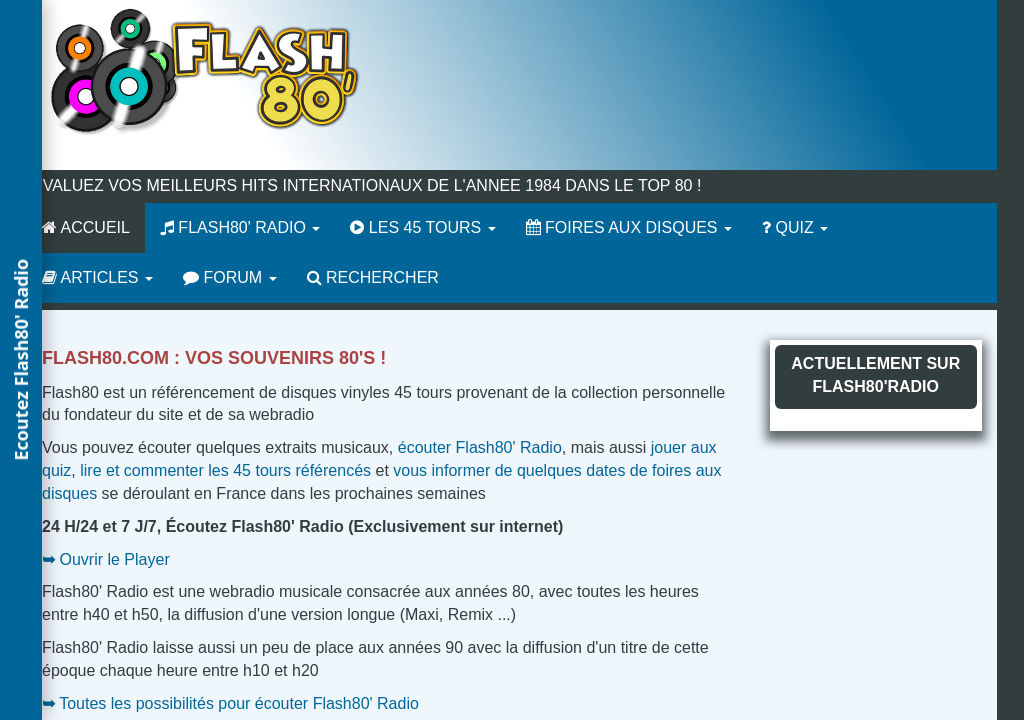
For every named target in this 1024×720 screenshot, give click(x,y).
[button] (21, 360)
